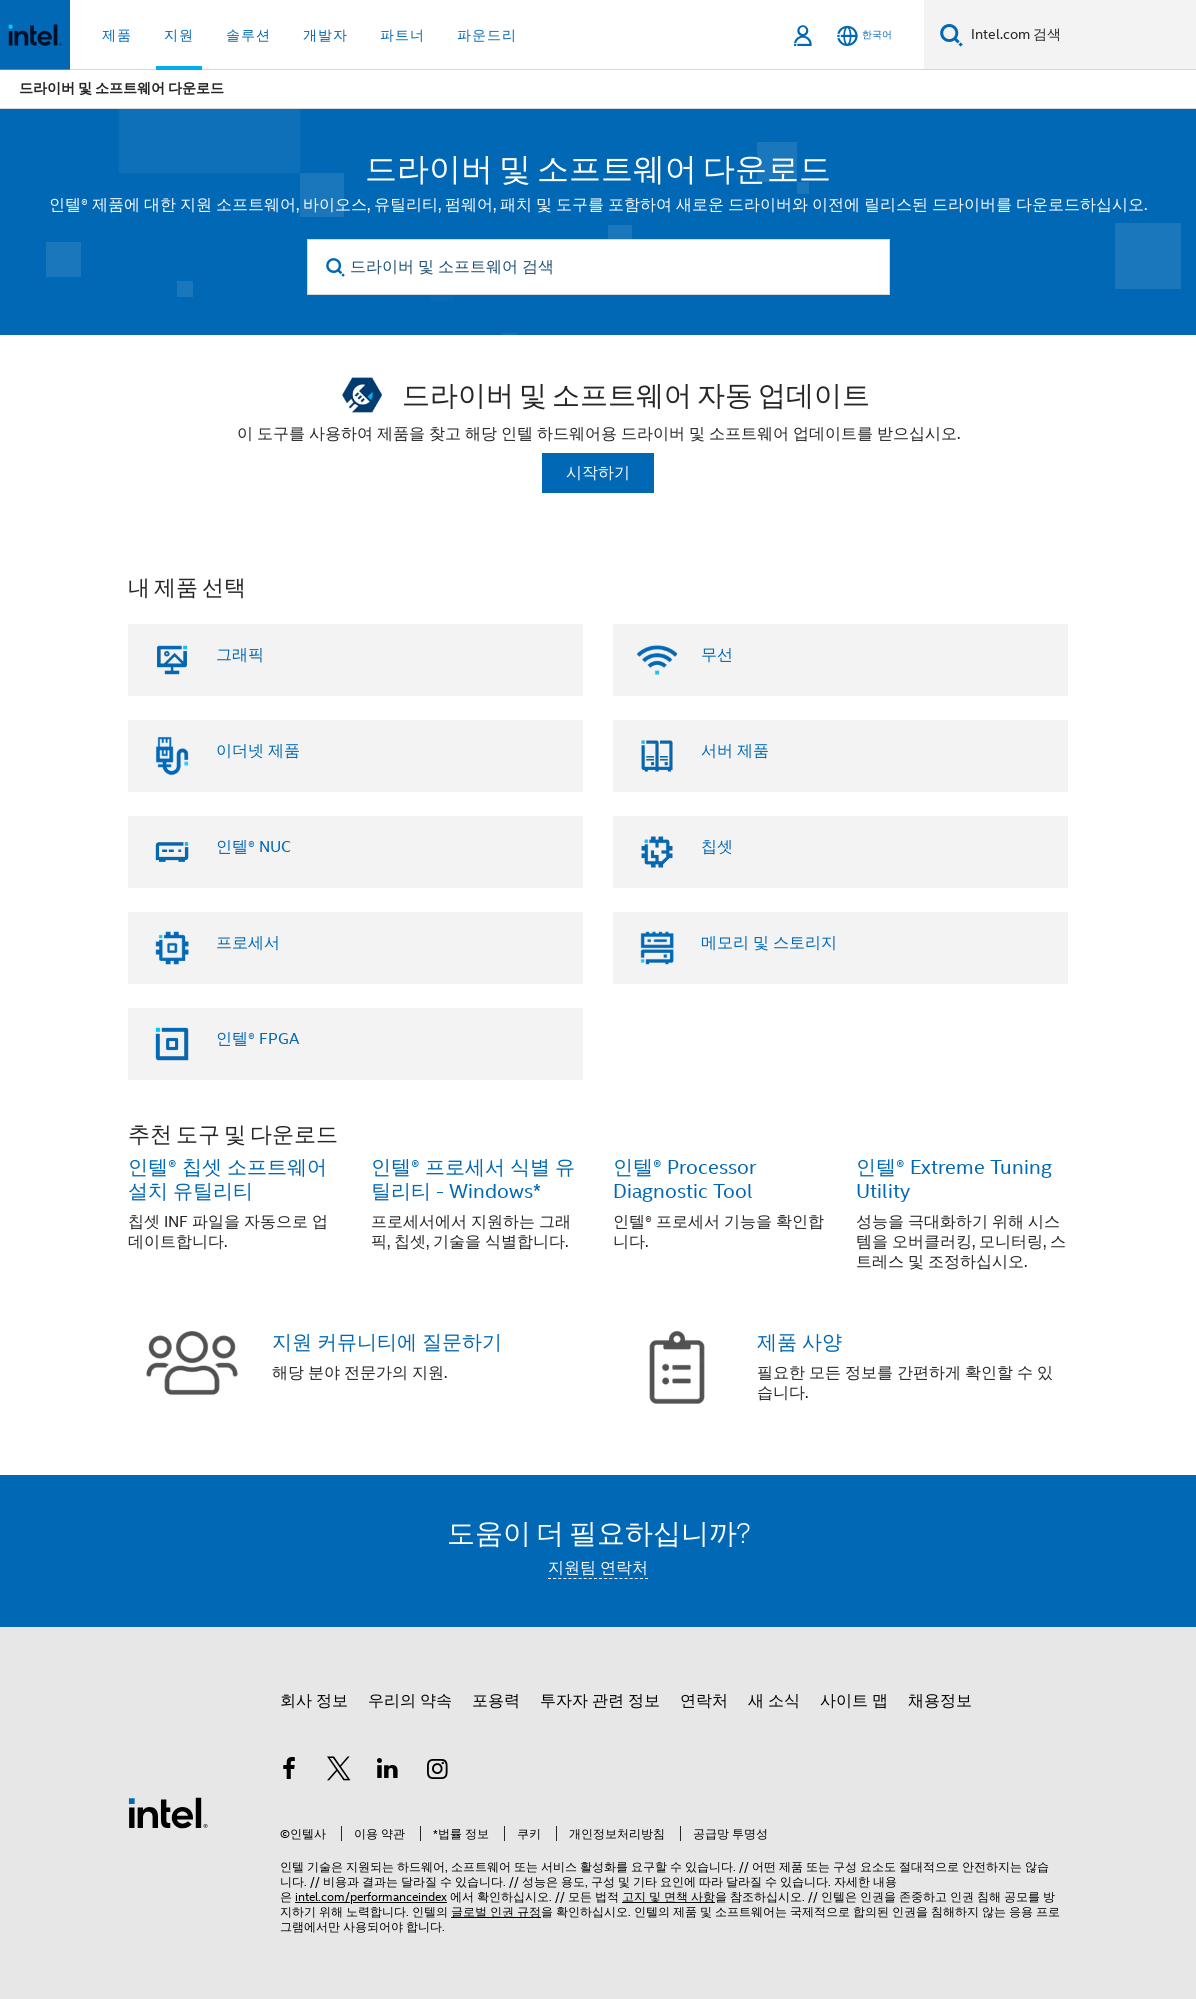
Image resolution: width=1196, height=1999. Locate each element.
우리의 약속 (410, 1701)
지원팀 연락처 (598, 1568)
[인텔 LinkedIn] (388, 1772)
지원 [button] (179, 35)
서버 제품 (735, 751)
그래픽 (240, 655)
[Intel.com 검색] (1079, 35)
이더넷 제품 (258, 751)
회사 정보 (314, 1701)
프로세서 (248, 943)
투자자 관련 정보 (600, 1701)
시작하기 (598, 473)
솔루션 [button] (248, 35)
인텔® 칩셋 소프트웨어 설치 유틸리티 (227, 1179)
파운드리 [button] (487, 35)
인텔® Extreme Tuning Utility (954, 1179)
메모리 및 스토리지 (769, 943)
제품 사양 (799, 1342)
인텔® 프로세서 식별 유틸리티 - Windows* (473, 1179)
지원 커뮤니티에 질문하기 (387, 1342)
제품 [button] (117, 35)
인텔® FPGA (257, 1039)
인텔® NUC (253, 847)
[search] (336, 267)
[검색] (951, 34)
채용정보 (940, 1701)
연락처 (704, 1701)
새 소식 (774, 1701)
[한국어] (864, 35)
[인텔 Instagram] (438, 1772)
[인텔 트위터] (339, 1772)
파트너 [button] (402, 35)
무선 (717, 655)
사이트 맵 (854, 1701)
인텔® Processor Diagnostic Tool (684, 1179)
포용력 (496, 1701)
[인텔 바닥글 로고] (168, 1812)
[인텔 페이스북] (289, 1772)
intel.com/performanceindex (371, 1896)
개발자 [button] (325, 35)
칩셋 (717, 847)
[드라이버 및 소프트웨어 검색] (598, 267)
